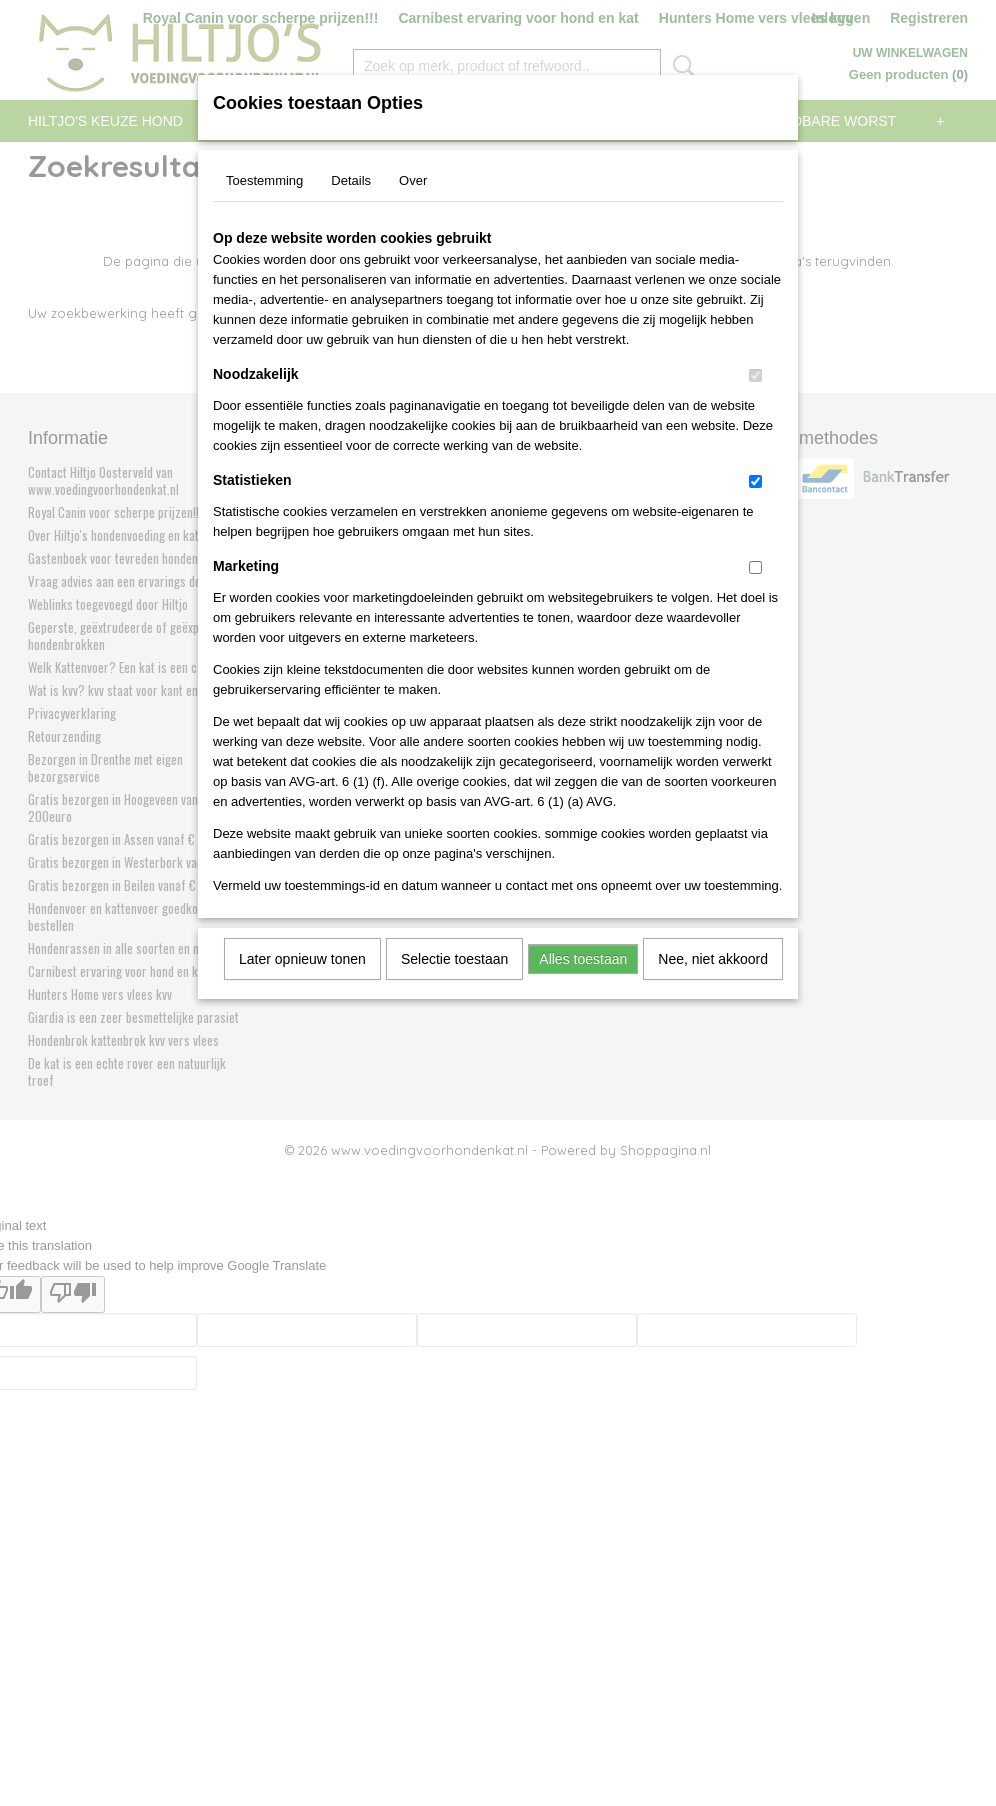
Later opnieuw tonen (302, 959)
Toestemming (264, 180)
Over (413, 180)
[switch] (755, 375)
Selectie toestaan (454, 959)
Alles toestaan (583, 959)
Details (351, 180)
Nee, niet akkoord (713, 959)
